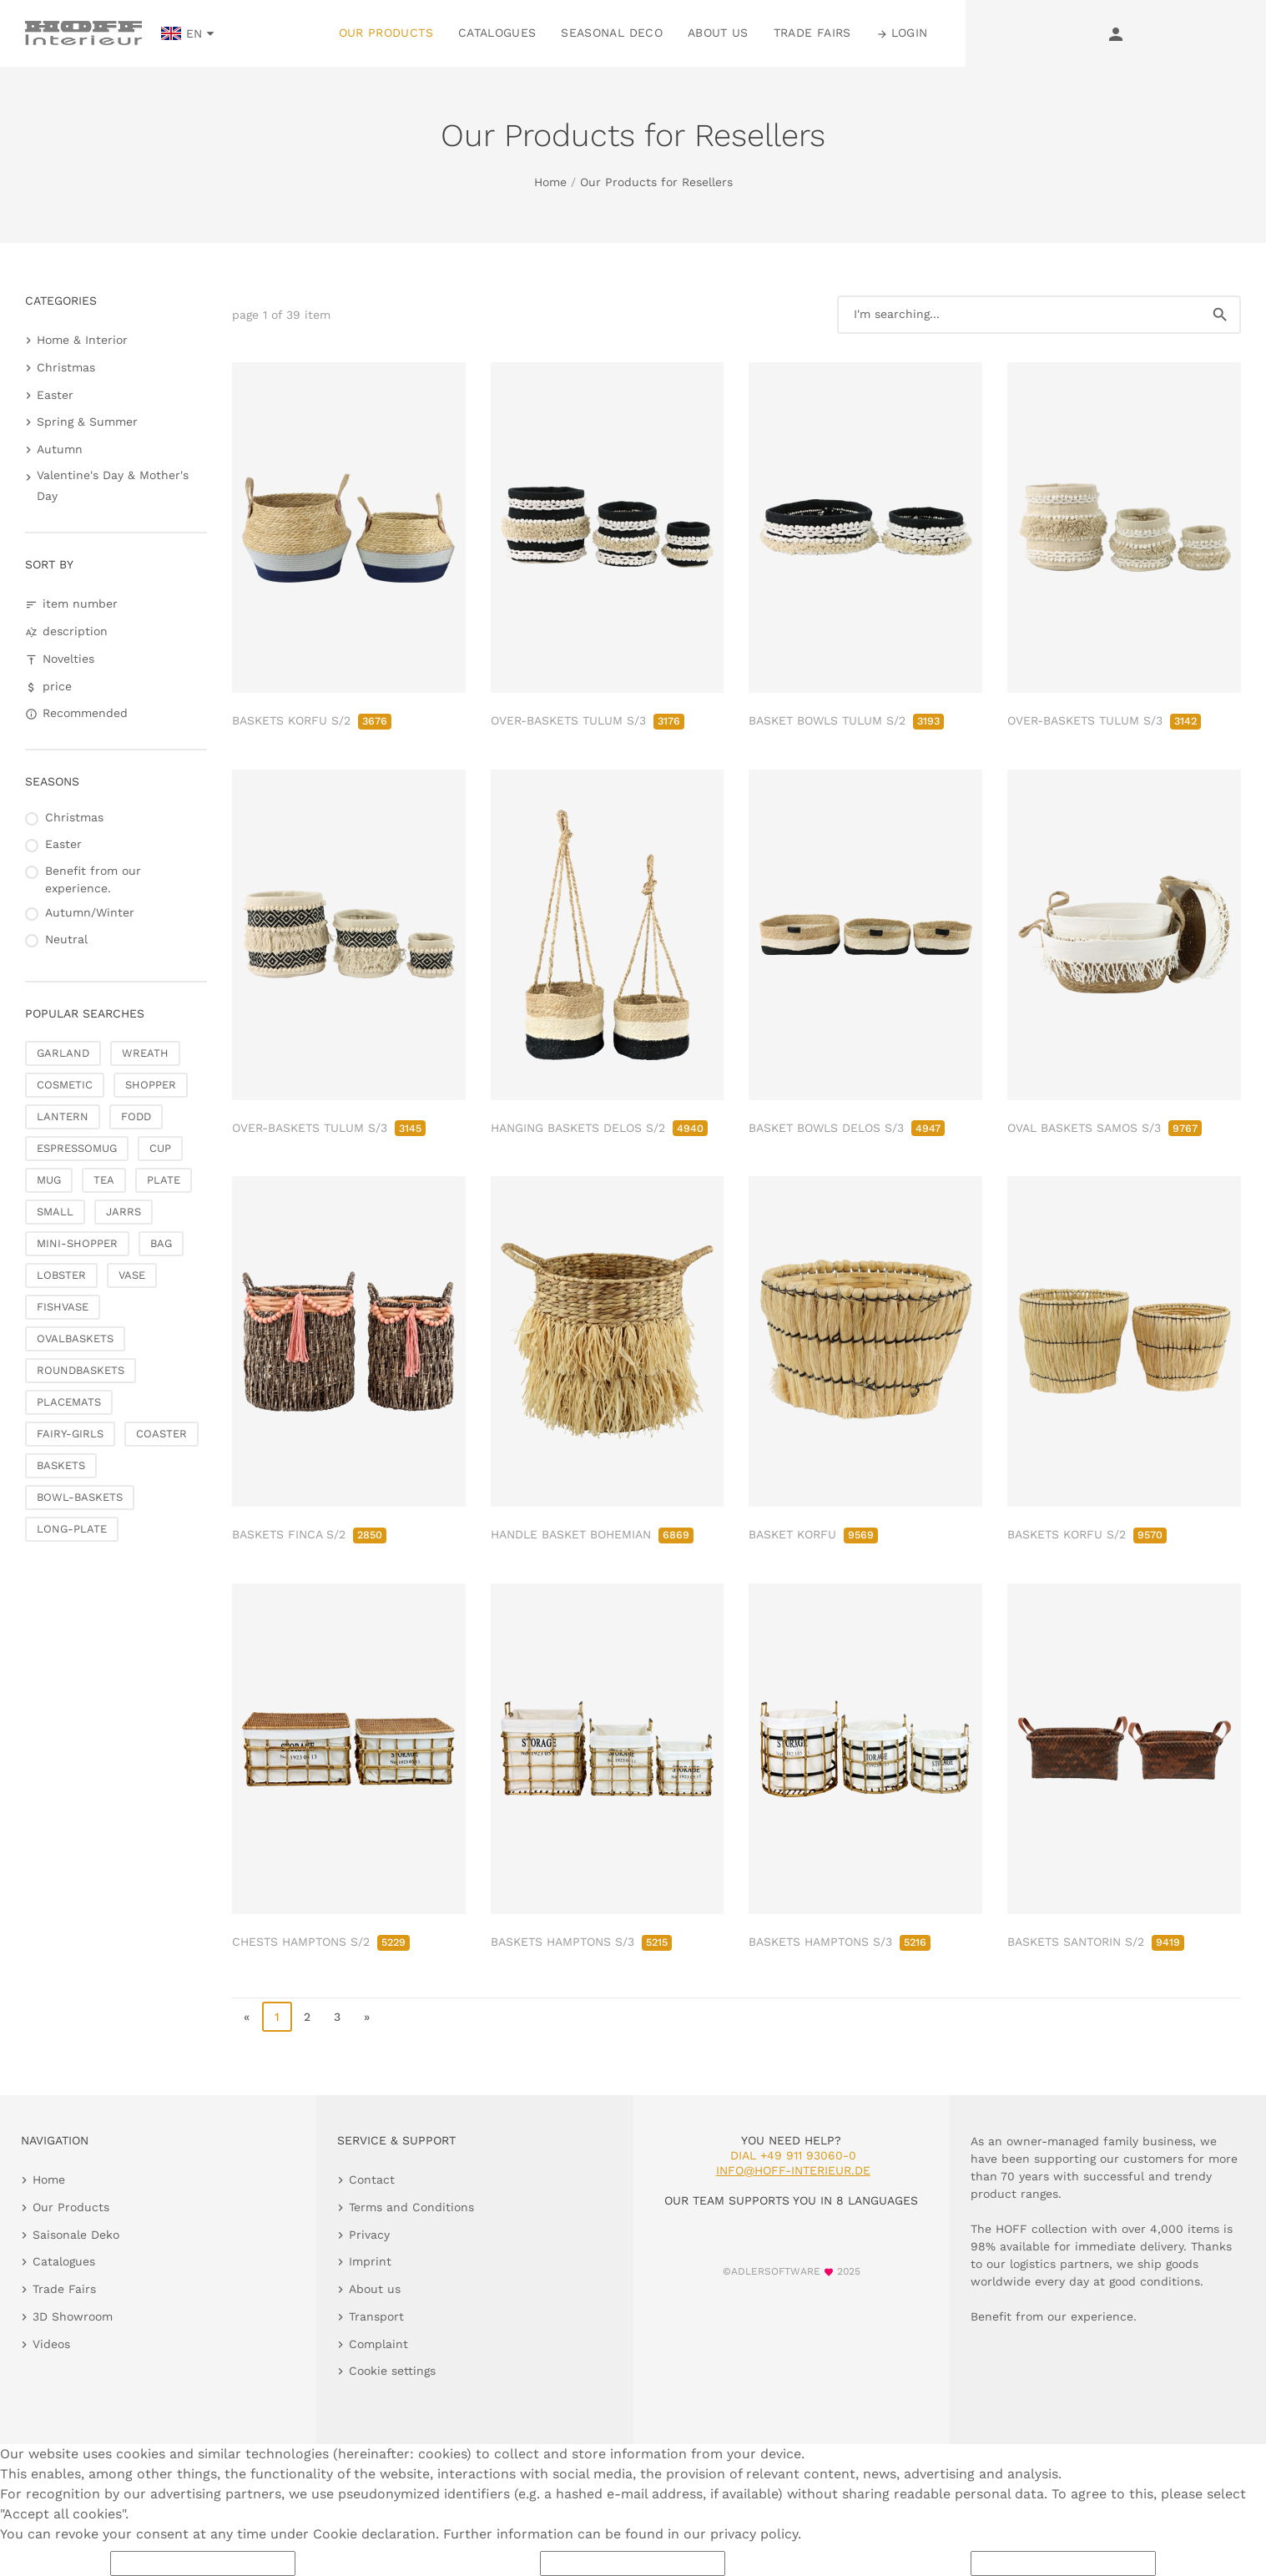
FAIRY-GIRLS (70, 1433)
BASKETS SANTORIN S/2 (1095, 1941)
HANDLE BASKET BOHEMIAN (592, 1534)
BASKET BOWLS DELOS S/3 (847, 1127)
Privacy (369, 2234)
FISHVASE (62, 1307)
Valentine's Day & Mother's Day (113, 485)
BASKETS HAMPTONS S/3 (581, 1941)
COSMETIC (65, 1084)
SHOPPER (150, 1084)
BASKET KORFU (813, 1534)
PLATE (163, 1180)
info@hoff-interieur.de (793, 2170)
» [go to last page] (367, 2016)
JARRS (123, 1211)
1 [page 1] (277, 2016)
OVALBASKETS (75, 1338)
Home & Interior (82, 339)
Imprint (370, 2261)
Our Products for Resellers (656, 182)
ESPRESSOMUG (77, 1148)
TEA (103, 1180)
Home (550, 182)
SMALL (55, 1211)
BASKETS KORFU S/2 (311, 720)
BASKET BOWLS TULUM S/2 (846, 720)
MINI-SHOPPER (77, 1243)
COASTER (161, 1433)
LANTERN (62, 1116)
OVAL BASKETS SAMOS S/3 (1104, 1127)
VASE (132, 1275)
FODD (136, 1116)
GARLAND (63, 1053)
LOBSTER (61, 1275)
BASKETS (61, 1465)
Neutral (66, 939)
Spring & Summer (87, 421)
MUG (49, 1180)
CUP (160, 1148)
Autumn (60, 449)
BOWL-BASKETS (80, 1497)
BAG (161, 1243)
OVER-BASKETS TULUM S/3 (587, 720)
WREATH (145, 1053)
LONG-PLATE (72, 1529)
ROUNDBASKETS (80, 1370)
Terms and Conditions (411, 2207)
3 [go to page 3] (337, 2016)
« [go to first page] (247, 2016)
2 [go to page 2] (307, 2016)
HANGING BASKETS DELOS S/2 (599, 1127)
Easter (55, 395)
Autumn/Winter (89, 912)
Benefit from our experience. (93, 879)
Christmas (66, 367)
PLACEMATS (69, 1402)
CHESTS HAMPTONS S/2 (321, 1941)
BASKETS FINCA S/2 (309, 1534)
